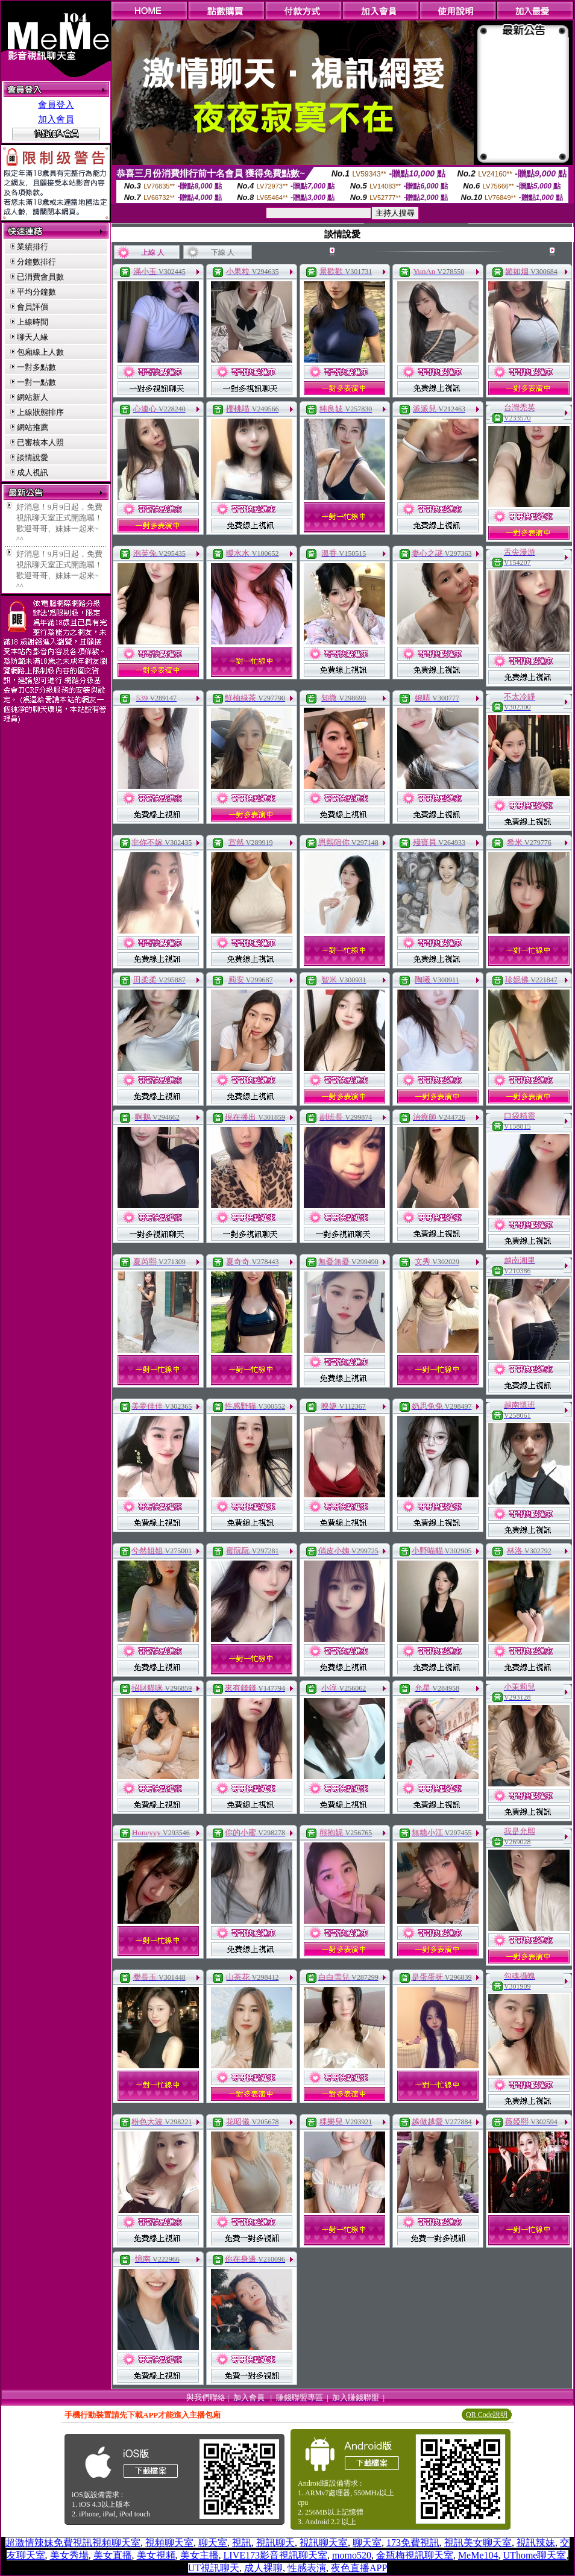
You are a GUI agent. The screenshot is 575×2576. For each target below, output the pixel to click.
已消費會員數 (40, 276)
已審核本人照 (40, 442)
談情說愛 (32, 457)
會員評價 (32, 306)
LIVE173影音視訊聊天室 (275, 2555)
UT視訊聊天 (213, 2568)
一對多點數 (36, 367)
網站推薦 (32, 427)
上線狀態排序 (40, 412)
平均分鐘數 (36, 291)
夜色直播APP (359, 2568)
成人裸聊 (263, 2568)
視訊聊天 (275, 2542)
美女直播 (112, 2555)
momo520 (351, 2555)
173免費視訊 (412, 2542)
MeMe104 (478, 2555)
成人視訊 (32, 472)
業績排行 (32, 246)
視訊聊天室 (324, 2542)
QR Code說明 (486, 2414)
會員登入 (56, 105)
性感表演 (307, 2568)
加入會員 (56, 119)
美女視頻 (156, 2555)
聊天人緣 (32, 336)
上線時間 (32, 321)
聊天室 (212, 2542)
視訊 (241, 2542)
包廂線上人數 (40, 352)
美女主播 (199, 2555)
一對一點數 (36, 382)
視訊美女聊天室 (478, 2542)
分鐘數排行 (36, 261)
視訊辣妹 (536, 2542)
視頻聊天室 (169, 2542)
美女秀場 (69, 2555)
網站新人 (32, 397)
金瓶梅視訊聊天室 (414, 2555)
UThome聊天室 (535, 2555)
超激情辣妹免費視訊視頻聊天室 (72, 2542)
